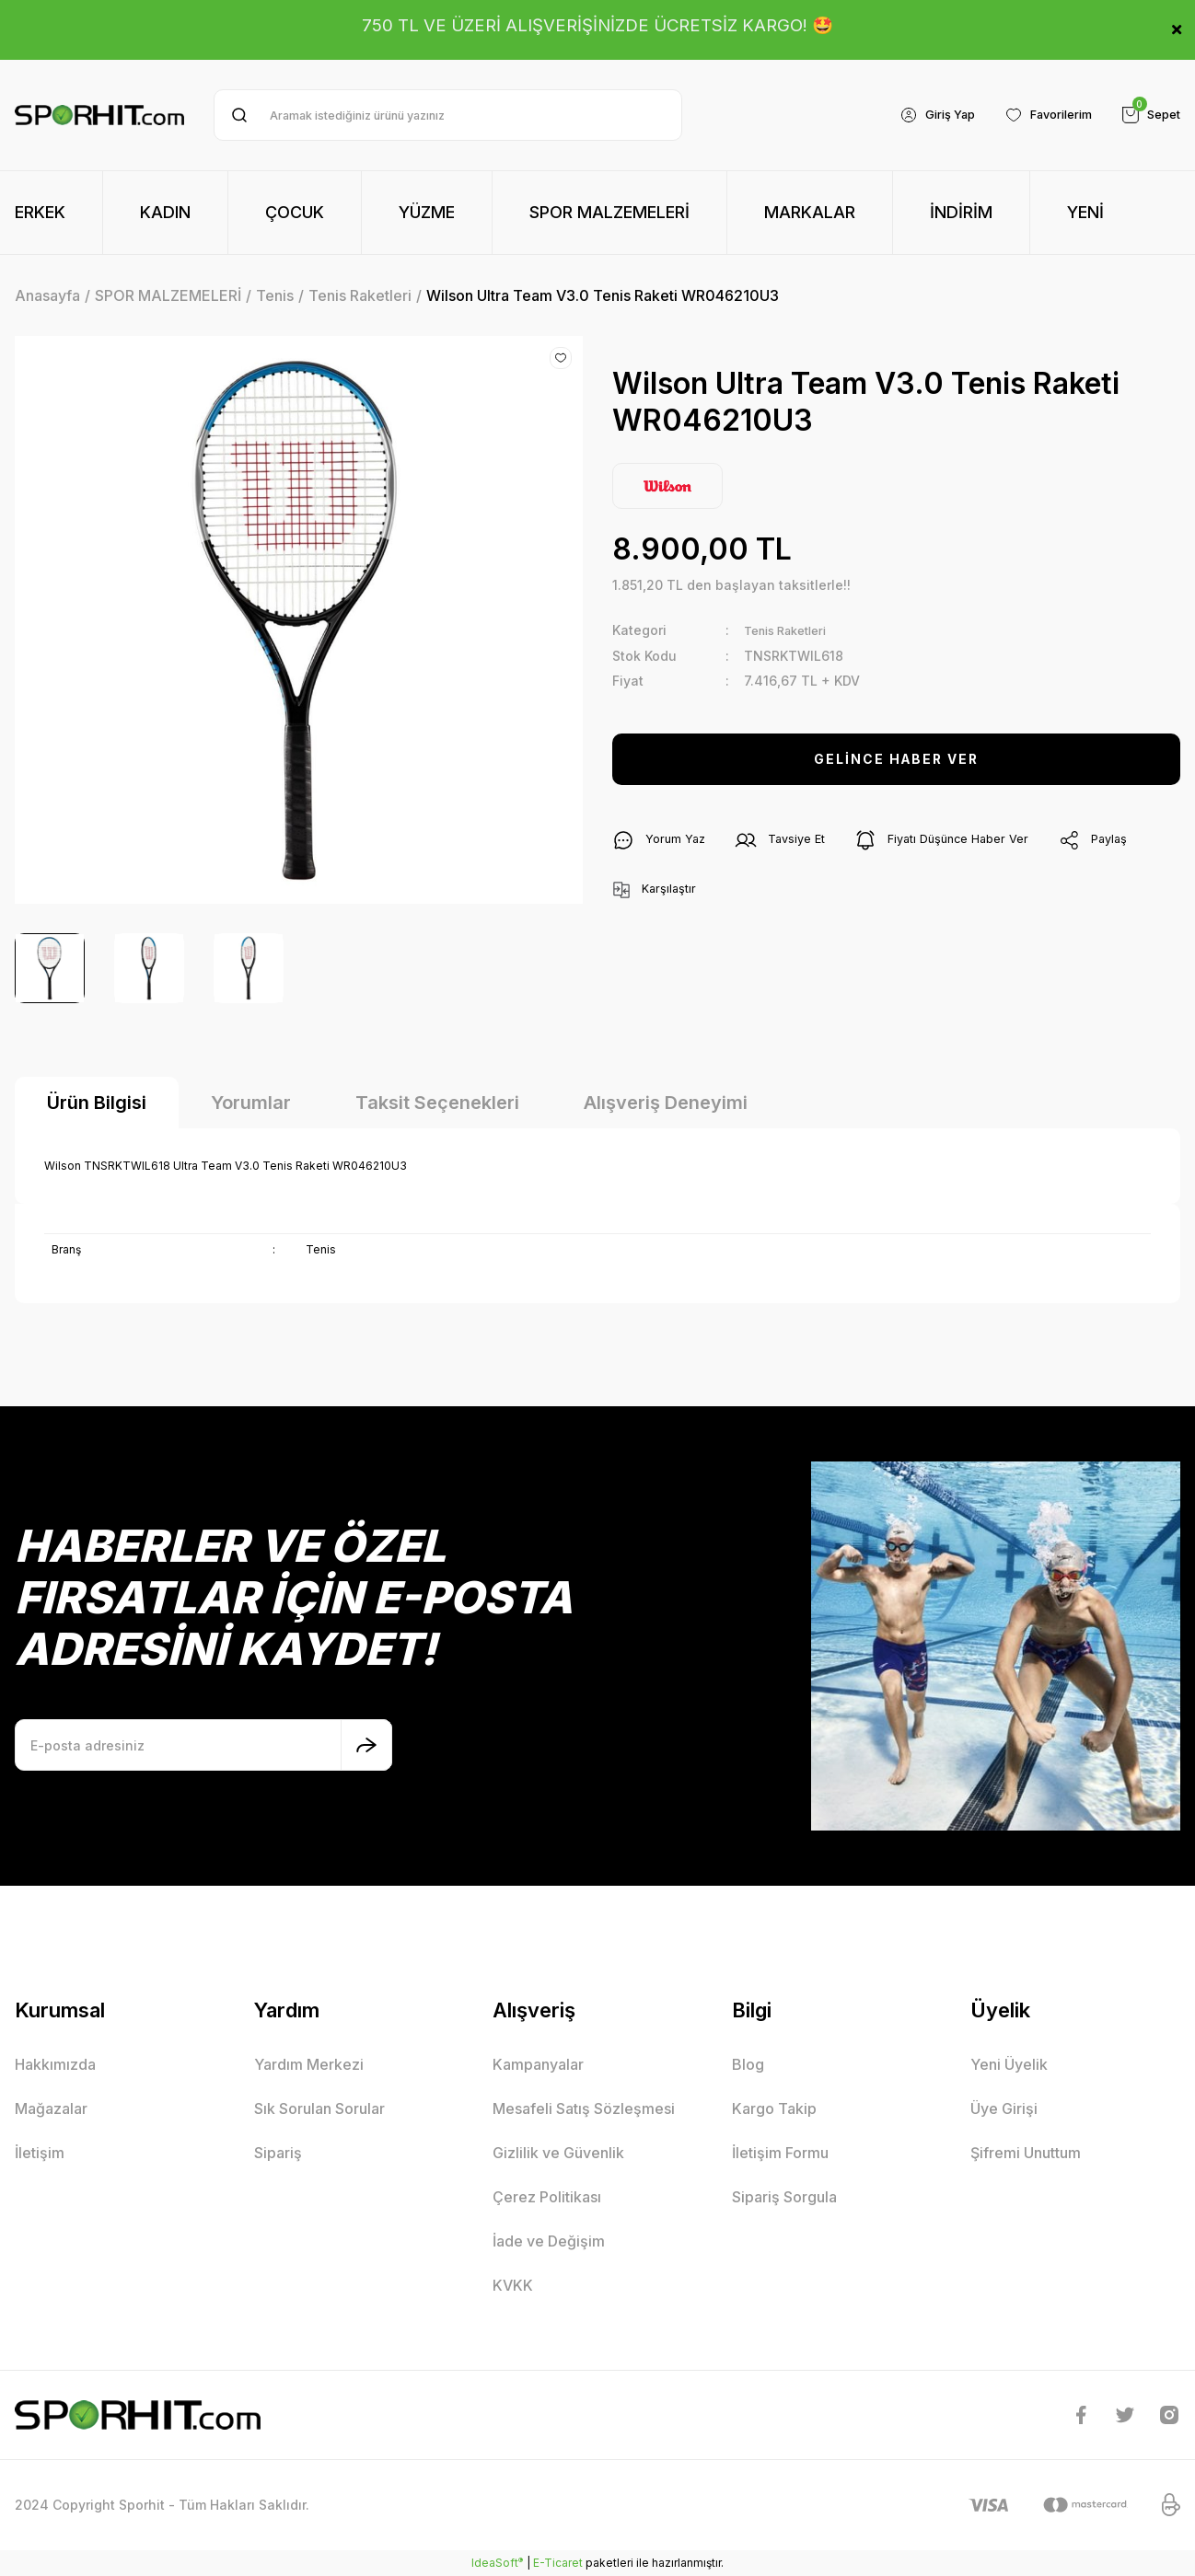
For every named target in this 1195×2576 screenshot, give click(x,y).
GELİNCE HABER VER (896, 758)
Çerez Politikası (547, 2197)
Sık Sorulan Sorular (319, 2108)
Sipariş (278, 2152)
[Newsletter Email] (203, 1745)
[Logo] (99, 115)
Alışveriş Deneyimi (666, 1103)
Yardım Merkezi (309, 2064)
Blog (748, 2064)
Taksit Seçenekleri (437, 1103)
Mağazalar (51, 2108)
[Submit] (366, 1745)
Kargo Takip (774, 2108)
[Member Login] (919, 115)
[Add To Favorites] (561, 358)
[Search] (448, 115)
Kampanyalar (538, 2064)
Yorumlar (251, 1103)
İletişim (39, 2152)
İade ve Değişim (549, 2241)
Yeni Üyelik (1009, 2064)
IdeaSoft (497, 2562)
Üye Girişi (1004, 2108)
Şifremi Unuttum (1025, 2152)
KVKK (513, 2285)
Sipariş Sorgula (784, 2197)
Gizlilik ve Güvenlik (558, 2152)
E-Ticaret (558, 2563)
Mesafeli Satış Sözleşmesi (584, 2108)
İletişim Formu (780, 2152)
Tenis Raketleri (792, 630)
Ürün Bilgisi (96, 1103)
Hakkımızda (55, 2064)
